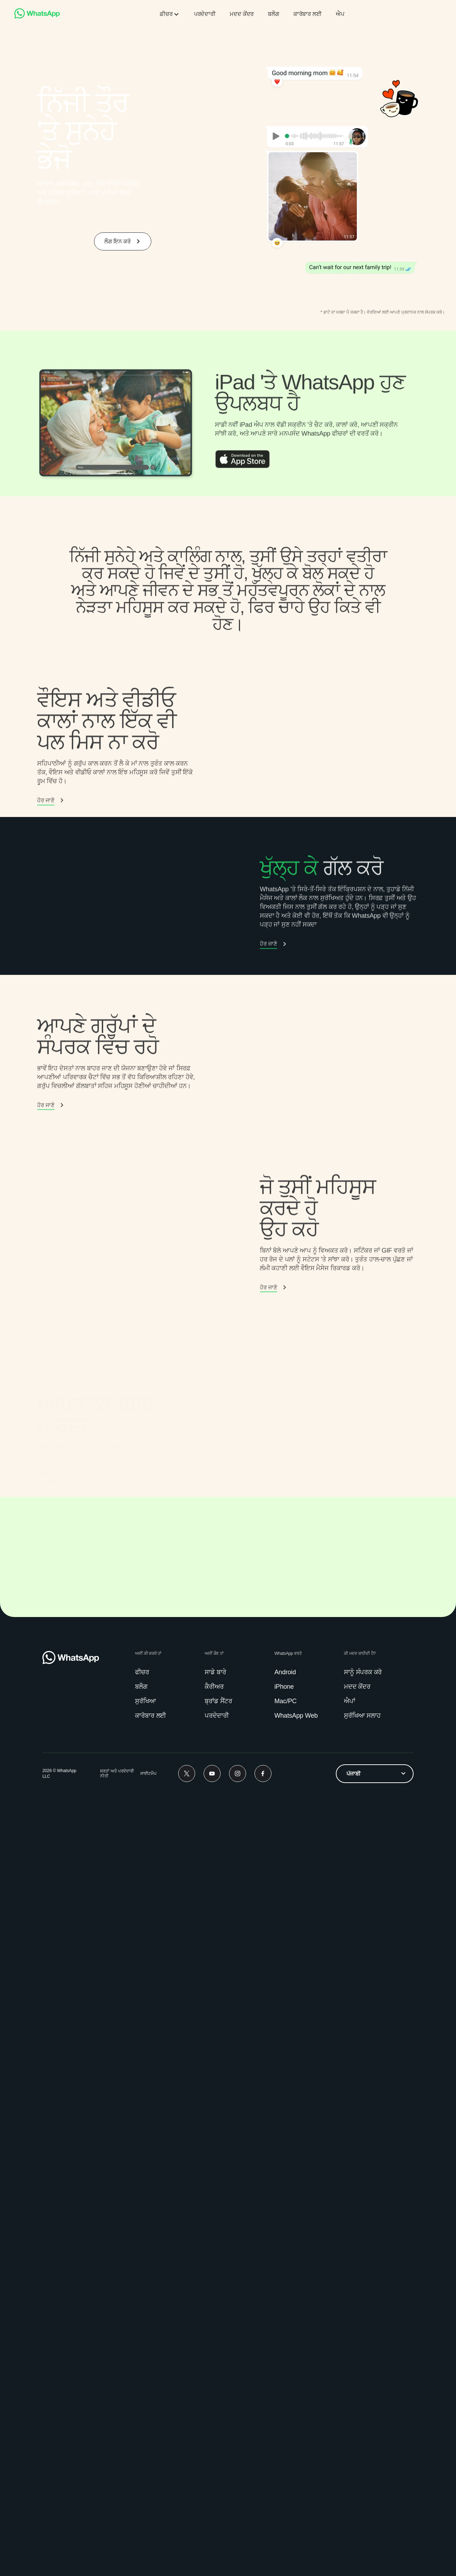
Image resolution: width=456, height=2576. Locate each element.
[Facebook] (263, 2554)
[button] (51, 1044)
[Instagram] (237, 2554)
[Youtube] (212, 2554)
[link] (37, 17)
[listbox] (375, 2554)
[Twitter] (186, 2554)
